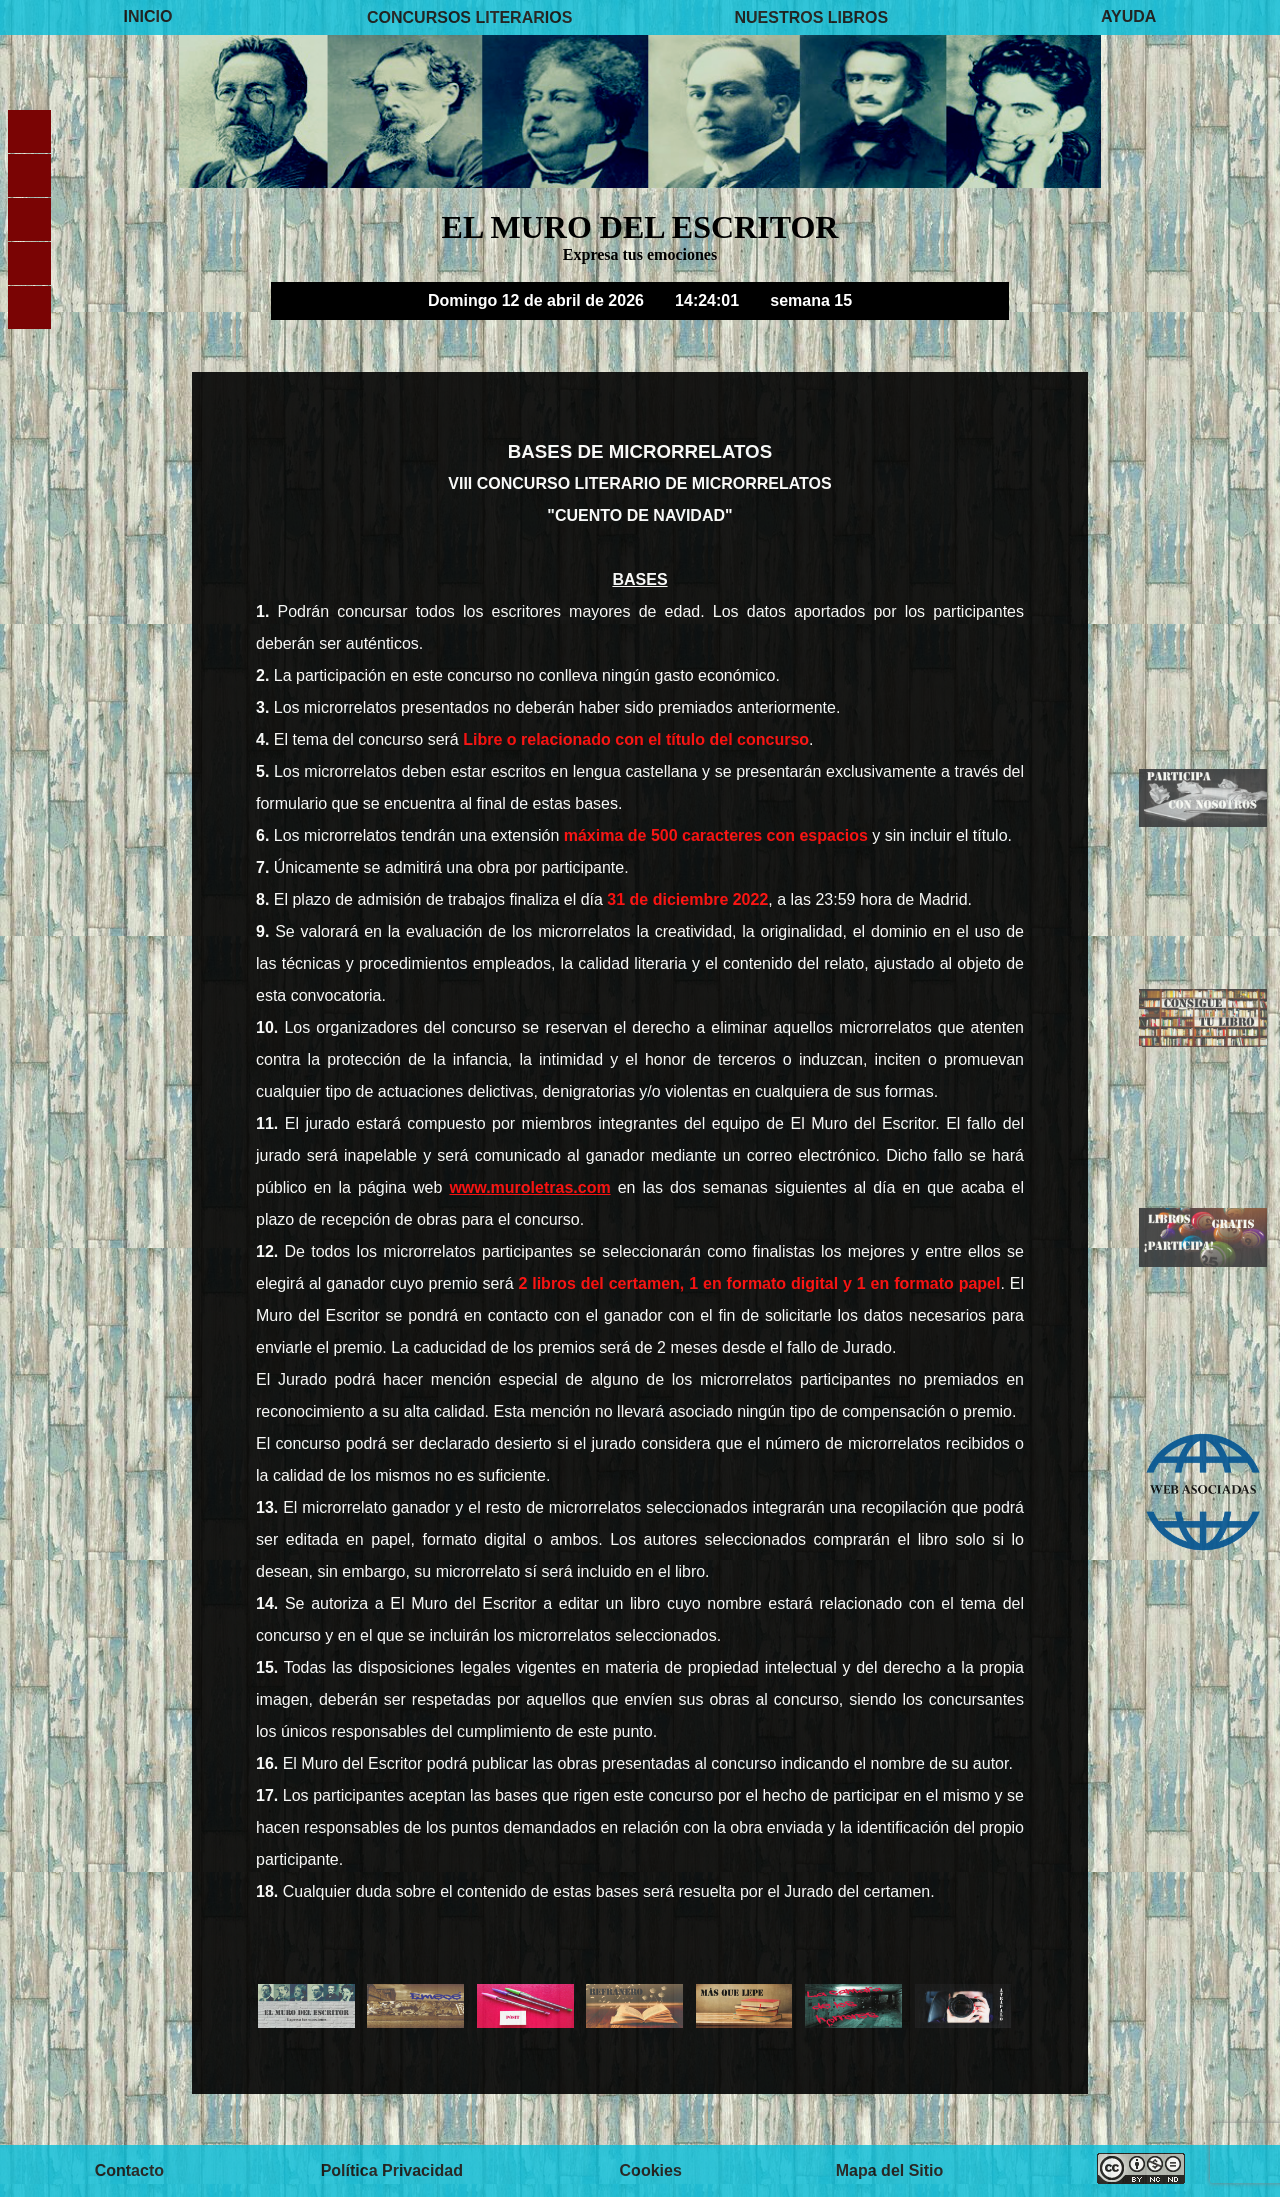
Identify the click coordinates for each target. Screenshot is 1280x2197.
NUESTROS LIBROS (811, 16)
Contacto (129, 2170)
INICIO (148, 16)
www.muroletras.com (529, 1187)
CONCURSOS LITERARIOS (469, 16)
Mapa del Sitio (890, 2170)
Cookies (651, 2170)
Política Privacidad (392, 2170)
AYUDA (1128, 16)
